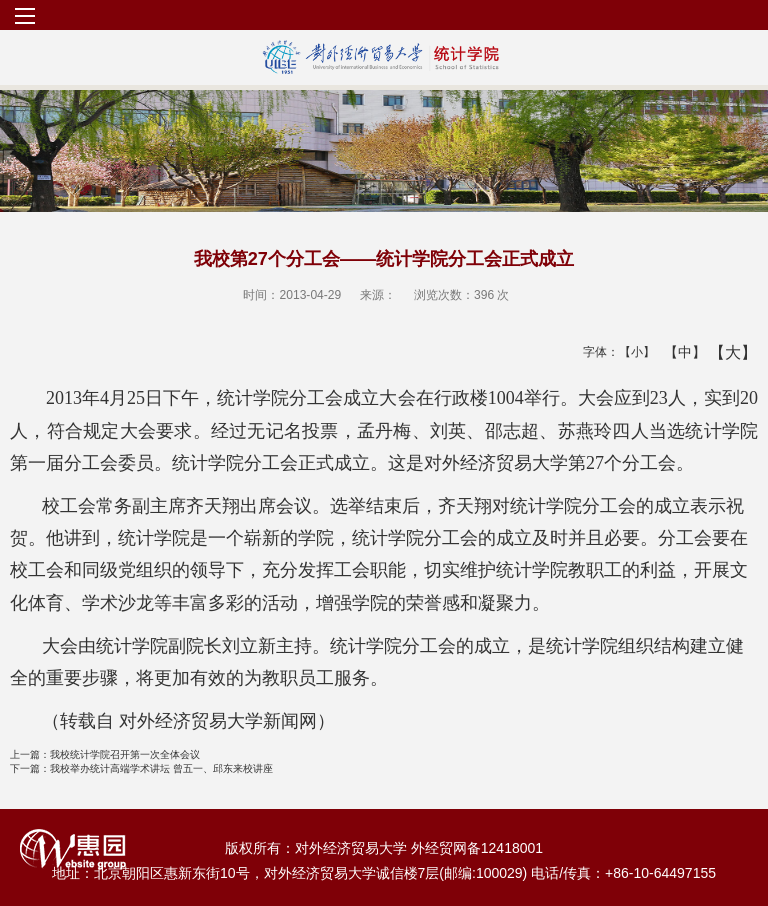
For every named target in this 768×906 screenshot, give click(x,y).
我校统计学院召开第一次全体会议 (105, 754)
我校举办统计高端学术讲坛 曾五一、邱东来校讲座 (141, 768)
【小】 (632, 352)
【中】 (677, 352)
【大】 (722, 352)
